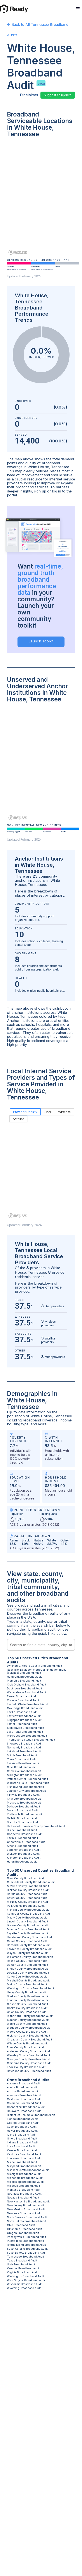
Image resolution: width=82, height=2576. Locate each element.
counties (14, 1609)
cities (57, 1605)
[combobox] (41, 1645)
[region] (41, 199)
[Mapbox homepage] (18, 252)
